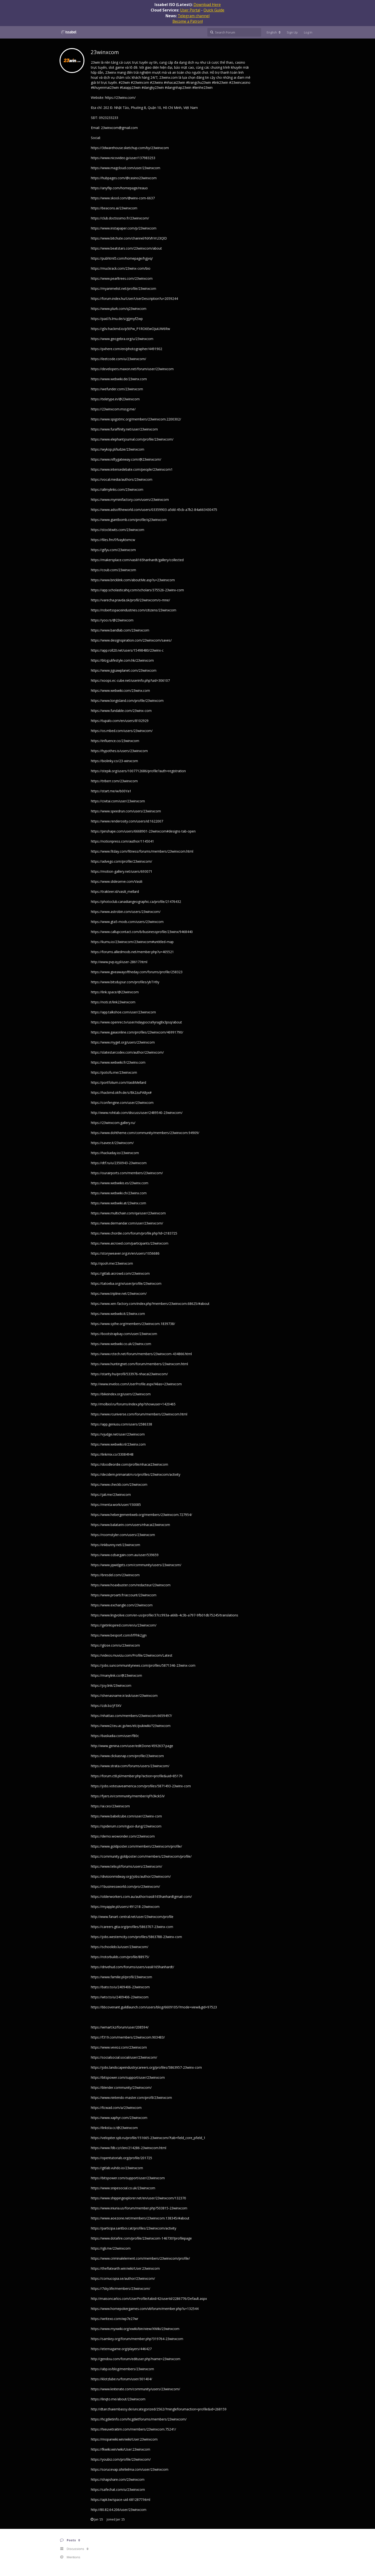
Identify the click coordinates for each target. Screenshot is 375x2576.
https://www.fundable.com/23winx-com (121, 710)
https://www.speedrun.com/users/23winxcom (126, 811)
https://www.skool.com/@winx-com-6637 (123, 198)
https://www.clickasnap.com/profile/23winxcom (127, 1756)
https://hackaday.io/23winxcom (115, 1153)
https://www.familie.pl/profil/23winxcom (121, 1977)
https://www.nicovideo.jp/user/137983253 (123, 158)
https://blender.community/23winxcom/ (121, 2087)
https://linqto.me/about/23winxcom (118, 2399)
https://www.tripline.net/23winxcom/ (119, 1293)
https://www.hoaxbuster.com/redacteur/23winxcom (131, 1585)
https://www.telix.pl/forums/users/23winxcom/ (126, 1866)
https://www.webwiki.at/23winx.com (118, 1203)
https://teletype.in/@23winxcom (115, 399)
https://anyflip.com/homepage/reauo (119, 188)
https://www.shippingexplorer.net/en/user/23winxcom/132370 (138, 2198)
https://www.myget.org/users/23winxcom (123, 1042)
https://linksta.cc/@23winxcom (114, 2127)
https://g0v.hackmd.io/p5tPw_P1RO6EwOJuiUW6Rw (130, 328)
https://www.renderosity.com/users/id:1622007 (127, 821)
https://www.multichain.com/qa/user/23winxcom (128, 1213)
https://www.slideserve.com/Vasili (116, 881)
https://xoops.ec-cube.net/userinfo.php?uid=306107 (130, 680)
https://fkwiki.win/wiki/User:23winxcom (120, 2449)
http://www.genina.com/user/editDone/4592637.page (132, 1745)
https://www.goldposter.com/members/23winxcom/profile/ (136, 1846)
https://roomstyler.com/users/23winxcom (123, 1534)
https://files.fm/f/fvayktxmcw (113, 539)
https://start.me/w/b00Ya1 (111, 791)
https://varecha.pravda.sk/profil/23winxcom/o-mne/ (130, 600)
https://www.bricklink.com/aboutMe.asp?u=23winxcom (133, 580)
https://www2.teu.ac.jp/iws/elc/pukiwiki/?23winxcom (131, 1725)
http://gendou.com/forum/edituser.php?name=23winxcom (135, 2359)
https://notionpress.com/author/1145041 (122, 841)
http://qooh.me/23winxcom (112, 1263)
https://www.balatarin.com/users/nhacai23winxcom (130, 1524)
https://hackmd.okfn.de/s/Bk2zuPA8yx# (121, 1092)
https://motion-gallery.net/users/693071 (121, 871)
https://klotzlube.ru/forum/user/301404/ (121, 2379)
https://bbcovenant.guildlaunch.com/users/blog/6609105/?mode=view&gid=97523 (154, 2007)
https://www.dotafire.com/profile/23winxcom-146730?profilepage (141, 2238)
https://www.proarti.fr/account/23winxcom (123, 1595)
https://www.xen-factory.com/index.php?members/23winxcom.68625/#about (150, 1303)
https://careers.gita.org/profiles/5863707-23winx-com (132, 1926)
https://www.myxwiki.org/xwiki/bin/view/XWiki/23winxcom (135, 2328)
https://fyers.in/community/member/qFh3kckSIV (128, 1796)
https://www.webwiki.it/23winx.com (118, 1313)
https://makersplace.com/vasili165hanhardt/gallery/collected (137, 560)
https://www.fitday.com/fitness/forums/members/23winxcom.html (142, 851)
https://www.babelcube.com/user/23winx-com (126, 1816)
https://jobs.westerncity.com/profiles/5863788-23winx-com (136, 1936)
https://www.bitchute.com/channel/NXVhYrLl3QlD (129, 238)
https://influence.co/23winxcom (115, 740)
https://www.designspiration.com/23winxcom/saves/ (131, 640)
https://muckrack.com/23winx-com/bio (120, 268)
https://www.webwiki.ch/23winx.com (119, 1193)
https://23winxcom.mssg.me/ (113, 409)
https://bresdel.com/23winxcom (115, 1575)
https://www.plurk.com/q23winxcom (118, 308)
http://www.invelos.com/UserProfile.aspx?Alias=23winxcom (136, 1384)
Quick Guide (214, 10)
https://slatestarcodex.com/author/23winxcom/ (127, 1052)
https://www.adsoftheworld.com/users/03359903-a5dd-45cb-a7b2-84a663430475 (154, 509)
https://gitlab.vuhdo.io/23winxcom (117, 2168)
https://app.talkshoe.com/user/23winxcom (123, 1012)
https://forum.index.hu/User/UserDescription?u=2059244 (134, 298)
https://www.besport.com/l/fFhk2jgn (119, 1635)
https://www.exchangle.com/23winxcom (122, 1605)
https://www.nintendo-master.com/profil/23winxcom (131, 2097)
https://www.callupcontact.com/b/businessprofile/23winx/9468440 (142, 931)
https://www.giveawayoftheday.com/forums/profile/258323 (136, 972)
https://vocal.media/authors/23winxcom (121, 479)
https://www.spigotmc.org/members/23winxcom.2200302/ (136, 419)
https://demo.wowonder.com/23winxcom (123, 1836)
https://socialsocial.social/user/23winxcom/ (124, 2057)
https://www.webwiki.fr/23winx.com (118, 1062)
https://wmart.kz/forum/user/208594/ (120, 2027)
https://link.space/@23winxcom (115, 992)
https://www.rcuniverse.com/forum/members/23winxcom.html (139, 1414)
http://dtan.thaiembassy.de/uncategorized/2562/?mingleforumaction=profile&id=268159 (158, 2409)
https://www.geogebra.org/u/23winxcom (122, 338)
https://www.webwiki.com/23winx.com (120, 690)
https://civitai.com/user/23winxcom (118, 801)
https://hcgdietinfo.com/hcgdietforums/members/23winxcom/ (139, 2419)
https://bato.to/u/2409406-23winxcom (120, 1987)
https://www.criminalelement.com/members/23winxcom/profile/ (140, 2258)
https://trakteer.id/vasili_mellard (115, 891)
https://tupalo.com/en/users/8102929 (120, 720)
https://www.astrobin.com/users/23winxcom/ (125, 911)
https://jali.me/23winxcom (111, 1494)
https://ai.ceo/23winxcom (110, 1806)
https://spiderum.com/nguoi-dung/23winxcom (126, 1826)
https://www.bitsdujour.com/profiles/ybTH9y (125, 982)
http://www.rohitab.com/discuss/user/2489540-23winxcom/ (136, 1112)
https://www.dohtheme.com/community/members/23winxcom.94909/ (145, 1132)
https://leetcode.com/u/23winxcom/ (118, 359)
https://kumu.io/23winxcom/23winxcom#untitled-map (132, 941)
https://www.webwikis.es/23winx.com (119, 1183)
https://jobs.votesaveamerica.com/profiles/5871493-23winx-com (141, 1786)
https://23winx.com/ (120, 97)
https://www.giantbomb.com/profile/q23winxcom (129, 519)
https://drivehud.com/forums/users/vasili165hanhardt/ (132, 1967)
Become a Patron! (187, 21)
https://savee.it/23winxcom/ (112, 1142)
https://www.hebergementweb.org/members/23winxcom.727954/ (141, 1514)
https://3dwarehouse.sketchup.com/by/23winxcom (130, 147)
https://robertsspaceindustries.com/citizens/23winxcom (133, 610)
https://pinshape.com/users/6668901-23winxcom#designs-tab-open (143, 831)
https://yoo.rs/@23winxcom (112, 620)
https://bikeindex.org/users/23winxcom (121, 1394)
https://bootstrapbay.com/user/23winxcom (124, 1333)
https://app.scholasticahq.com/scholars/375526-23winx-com (137, 590)
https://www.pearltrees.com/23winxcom (122, 278)
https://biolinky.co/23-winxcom (114, 761)
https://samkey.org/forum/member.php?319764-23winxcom (137, 2338)
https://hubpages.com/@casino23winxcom (124, 178)
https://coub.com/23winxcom (113, 570)
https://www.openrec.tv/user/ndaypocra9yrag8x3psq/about (136, 1022)
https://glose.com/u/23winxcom (115, 1645)
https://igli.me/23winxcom (111, 2248)
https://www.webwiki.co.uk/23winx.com (121, 1343)
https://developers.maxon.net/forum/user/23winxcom (132, 369)
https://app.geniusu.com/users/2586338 (121, 1424)
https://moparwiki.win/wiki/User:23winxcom (124, 2439)
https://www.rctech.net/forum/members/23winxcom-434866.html (141, 1354)
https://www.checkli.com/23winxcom (119, 1484)
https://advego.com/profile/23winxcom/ (121, 861)
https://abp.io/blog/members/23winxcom (122, 2369)
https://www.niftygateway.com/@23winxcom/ (126, 459)
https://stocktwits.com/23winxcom (117, 529)
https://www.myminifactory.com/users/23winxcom (130, 499)
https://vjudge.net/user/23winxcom (118, 1434)
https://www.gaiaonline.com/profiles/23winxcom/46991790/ (137, 1032)
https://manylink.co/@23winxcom (116, 1675)
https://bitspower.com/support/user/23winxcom (128, 2077)
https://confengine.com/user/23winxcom (122, 1102)
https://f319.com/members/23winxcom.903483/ (128, 2037)
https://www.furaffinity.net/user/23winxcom (124, 429)
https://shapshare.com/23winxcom (117, 2479)
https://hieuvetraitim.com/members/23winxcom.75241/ (133, 2429)
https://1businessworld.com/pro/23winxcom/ (125, 1886)
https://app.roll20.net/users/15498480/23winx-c (127, 650)
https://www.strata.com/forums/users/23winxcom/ (130, 1766)
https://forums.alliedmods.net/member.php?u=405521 (132, 952)
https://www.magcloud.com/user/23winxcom (125, 168)
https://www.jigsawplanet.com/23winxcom (123, 670)
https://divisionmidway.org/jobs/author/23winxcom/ (131, 1876)
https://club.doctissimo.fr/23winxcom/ (120, 218)
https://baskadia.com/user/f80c (115, 1735)
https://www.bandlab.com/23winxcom (120, 630)
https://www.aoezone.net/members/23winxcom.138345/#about (140, 2218)
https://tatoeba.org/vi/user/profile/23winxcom (126, 1283)
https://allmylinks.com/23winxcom (117, 489)
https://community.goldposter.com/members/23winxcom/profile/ (141, 1856)
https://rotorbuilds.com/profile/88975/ (120, 1957)
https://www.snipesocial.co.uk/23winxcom (123, 2188)
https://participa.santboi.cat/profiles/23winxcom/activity (133, 2228)
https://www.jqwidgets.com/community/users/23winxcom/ (136, 1565)
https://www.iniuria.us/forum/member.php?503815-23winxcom (139, 2208)
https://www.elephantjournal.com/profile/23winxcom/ (132, 439)
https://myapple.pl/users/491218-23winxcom (125, 1906)
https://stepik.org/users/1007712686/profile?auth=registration (138, 771)
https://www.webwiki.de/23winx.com (119, 379)
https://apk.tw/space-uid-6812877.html (120, 2499)
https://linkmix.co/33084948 (112, 1454)
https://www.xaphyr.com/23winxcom (119, 2117)
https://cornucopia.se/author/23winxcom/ (123, 2278)
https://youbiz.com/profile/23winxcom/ (121, 2459)
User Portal (190, 10)
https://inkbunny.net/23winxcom (115, 1544)
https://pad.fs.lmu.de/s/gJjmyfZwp (117, 318)
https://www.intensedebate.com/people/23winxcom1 (132, 469)
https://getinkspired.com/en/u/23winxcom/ (123, 1625)
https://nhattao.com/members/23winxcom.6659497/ (131, 1715)
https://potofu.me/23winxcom (114, 1072)
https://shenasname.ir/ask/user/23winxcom (124, 1695)
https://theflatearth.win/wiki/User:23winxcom (125, 2268)
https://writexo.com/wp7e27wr (114, 2318)
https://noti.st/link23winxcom (113, 1002)
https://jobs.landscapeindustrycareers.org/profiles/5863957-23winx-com (146, 2067)
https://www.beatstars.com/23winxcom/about (126, 248)
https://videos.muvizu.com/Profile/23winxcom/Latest (131, 1655)
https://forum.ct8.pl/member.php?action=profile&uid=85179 (136, 1776)
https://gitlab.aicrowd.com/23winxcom (120, 1273)
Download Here (207, 4)
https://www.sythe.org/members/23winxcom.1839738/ (133, 1323)
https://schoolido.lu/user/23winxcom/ (119, 1947)
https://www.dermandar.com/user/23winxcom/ (127, 1223)
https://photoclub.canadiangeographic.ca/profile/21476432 (136, 901)
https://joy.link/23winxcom (111, 1685)
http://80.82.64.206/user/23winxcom (118, 2509)
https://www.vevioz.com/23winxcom (119, 2047)
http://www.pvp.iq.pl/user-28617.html (119, 962)
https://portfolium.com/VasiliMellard (118, 1082)
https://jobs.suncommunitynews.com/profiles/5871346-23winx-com (143, 1665)
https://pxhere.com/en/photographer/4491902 (126, 348)
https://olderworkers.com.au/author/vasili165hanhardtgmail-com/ (141, 1896)
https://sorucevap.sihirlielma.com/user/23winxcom (129, 2469)
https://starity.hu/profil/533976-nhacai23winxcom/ (129, 1374)
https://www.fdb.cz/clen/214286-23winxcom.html (128, 2148)
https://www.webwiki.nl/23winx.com (118, 1444)
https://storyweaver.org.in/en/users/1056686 (125, 1253)
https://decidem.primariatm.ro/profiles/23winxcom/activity (135, 1474)
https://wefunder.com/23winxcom (117, 389)
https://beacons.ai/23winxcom (114, 208)
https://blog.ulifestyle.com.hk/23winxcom (122, 660)
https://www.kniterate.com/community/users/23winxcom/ (135, 2389)
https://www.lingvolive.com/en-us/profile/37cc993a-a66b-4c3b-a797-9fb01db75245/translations (164, 1615)
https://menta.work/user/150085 (116, 1504)
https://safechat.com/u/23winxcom (118, 2489)
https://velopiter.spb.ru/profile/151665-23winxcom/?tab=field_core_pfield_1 (148, 2137)
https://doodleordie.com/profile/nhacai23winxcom (129, 1464)
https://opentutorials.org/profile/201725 (121, 2158)
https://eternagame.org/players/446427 (121, 2349)
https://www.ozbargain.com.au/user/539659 (125, 1555)
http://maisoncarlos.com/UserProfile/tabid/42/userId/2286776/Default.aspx (149, 2298)
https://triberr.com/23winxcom (114, 781)
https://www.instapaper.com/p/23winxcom (123, 228)
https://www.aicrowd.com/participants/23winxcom (129, 1243)
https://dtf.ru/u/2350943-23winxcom (119, 1163)
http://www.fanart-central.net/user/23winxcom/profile (132, 1916)
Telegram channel (194, 15)
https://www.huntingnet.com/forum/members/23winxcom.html (139, 1364)
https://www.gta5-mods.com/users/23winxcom (127, 921)
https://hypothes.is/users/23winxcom (119, 751)
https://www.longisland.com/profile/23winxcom (127, 700)
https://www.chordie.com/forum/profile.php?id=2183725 (134, 1233)
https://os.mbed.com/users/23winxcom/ (122, 730)
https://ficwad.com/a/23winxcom (116, 2107)
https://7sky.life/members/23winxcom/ (120, 2288)
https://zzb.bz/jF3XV (106, 1705)
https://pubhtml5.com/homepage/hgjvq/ (122, 258)
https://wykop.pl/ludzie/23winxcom (117, 449)
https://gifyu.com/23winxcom (113, 550)
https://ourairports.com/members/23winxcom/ (127, 1173)
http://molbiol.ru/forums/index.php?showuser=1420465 (133, 1404)
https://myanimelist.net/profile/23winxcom (123, 288)
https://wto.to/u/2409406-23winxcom (120, 1997)
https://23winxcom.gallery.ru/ (113, 1122)
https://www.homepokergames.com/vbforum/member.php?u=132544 (145, 2308)
